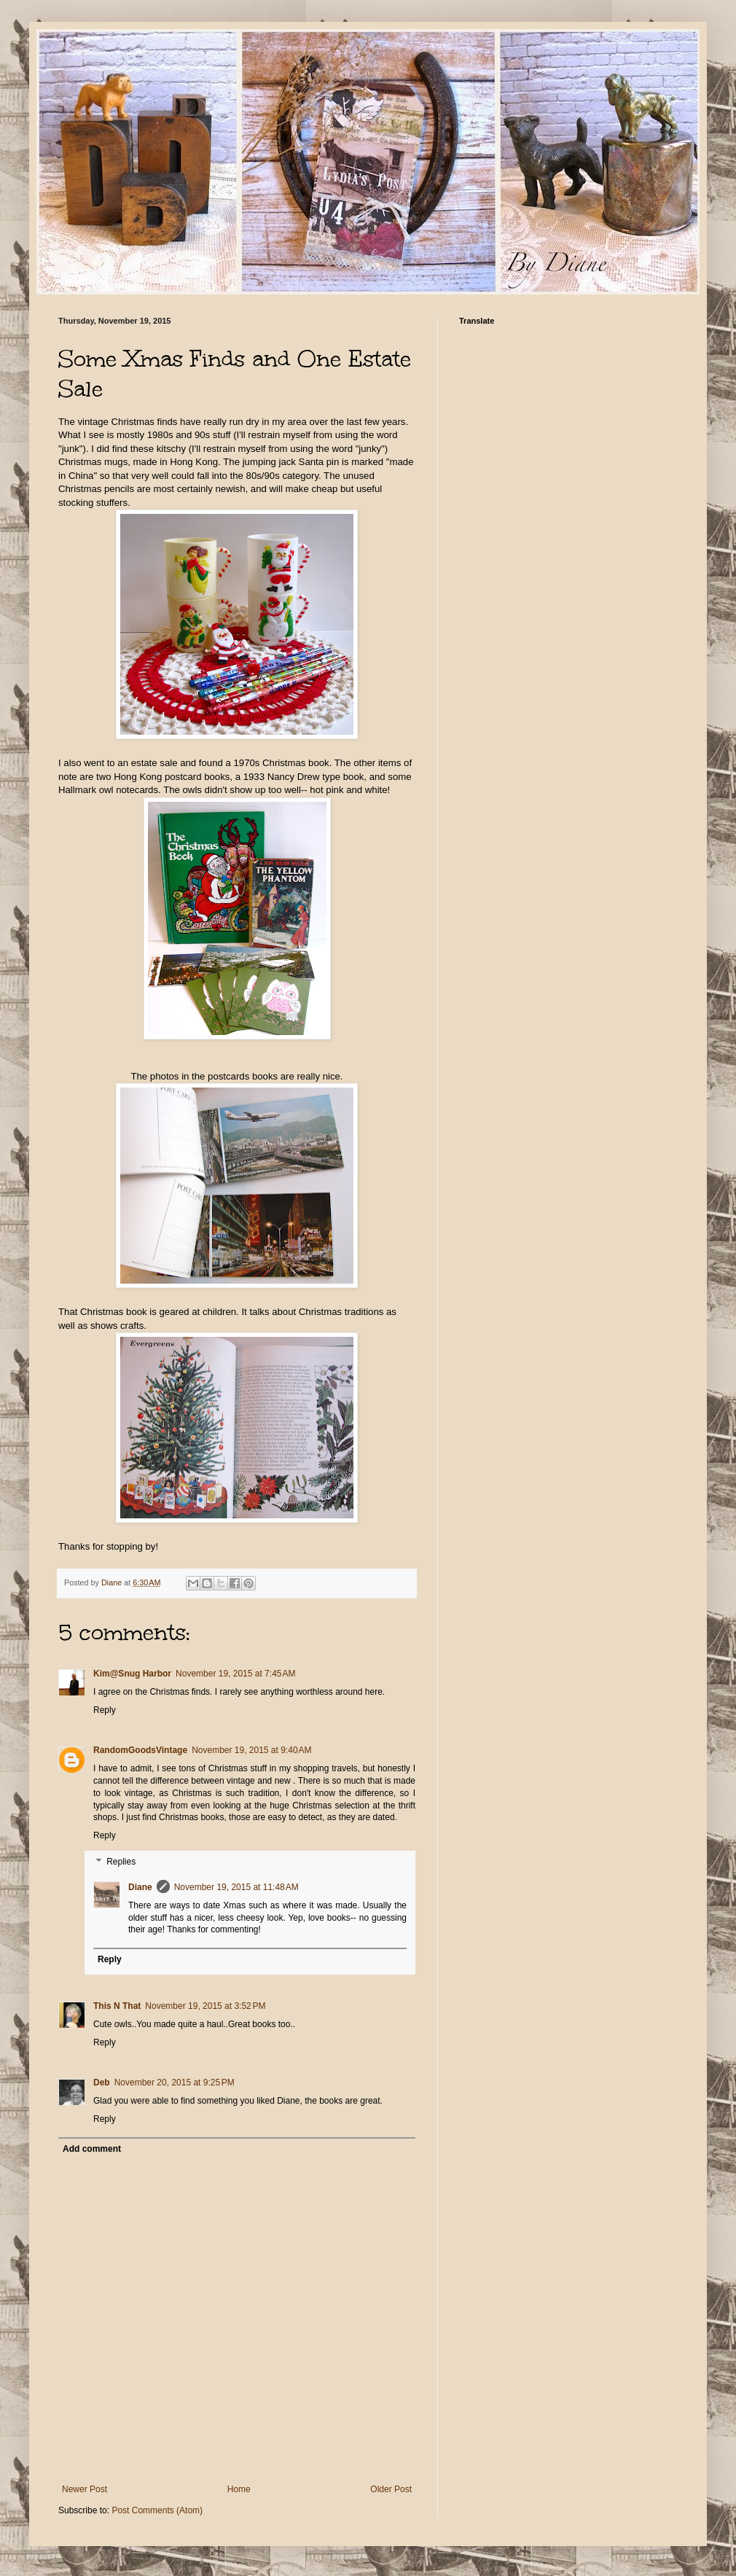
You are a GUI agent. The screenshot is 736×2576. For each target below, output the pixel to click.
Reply (104, 1710)
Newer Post (84, 2489)
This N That (117, 2006)
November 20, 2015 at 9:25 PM (174, 2082)
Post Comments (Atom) (157, 2510)
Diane (140, 1887)
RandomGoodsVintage (140, 1750)
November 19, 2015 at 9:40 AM (251, 1750)
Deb (101, 2082)
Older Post (391, 2489)
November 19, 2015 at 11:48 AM (236, 1887)
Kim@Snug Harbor (132, 1673)
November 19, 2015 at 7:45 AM (235, 1673)
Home (239, 2489)
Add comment (92, 2149)
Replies (121, 1862)
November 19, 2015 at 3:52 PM (205, 2006)
